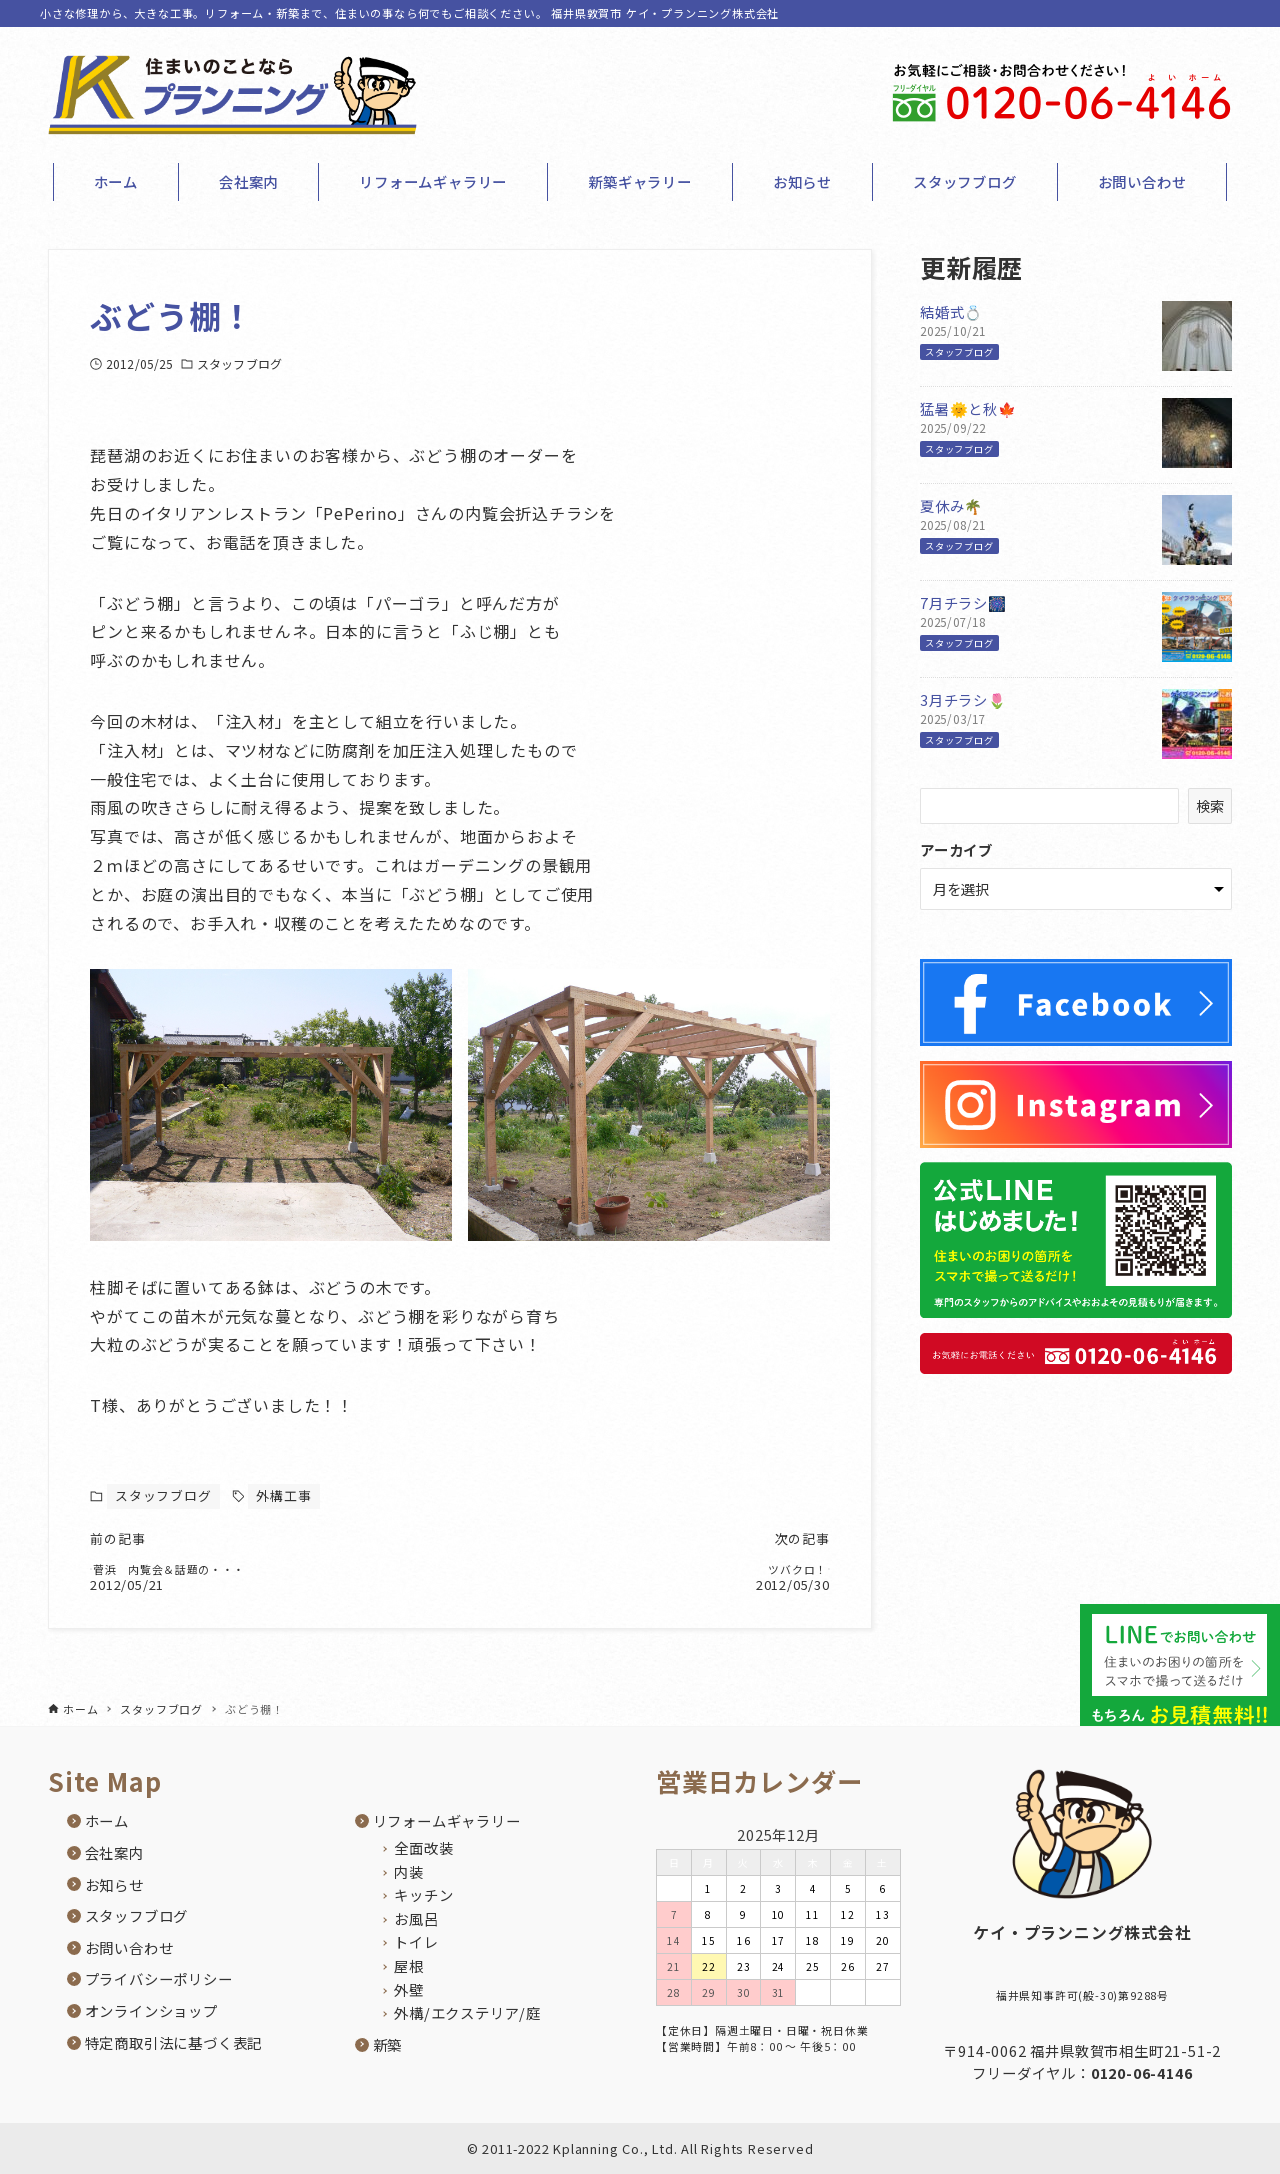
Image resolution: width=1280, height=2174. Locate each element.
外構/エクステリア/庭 (467, 2013)
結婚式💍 (951, 311)
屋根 (409, 1965)
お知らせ (114, 1884)
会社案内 (114, 1852)
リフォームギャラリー (447, 1821)
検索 (1210, 805)
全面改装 (423, 1847)
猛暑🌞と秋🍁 (968, 408)
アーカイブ (956, 849)
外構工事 (283, 1495)
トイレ (416, 1942)
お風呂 (416, 1918)
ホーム (107, 1821)
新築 (388, 2044)
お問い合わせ (129, 1947)
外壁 (409, 1989)
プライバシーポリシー (159, 1979)
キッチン (423, 1895)
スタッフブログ (239, 363)
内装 (409, 1871)
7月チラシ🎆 (963, 602)
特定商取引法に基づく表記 (174, 2042)
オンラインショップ (151, 2010)
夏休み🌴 (951, 505)
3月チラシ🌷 (963, 699)
